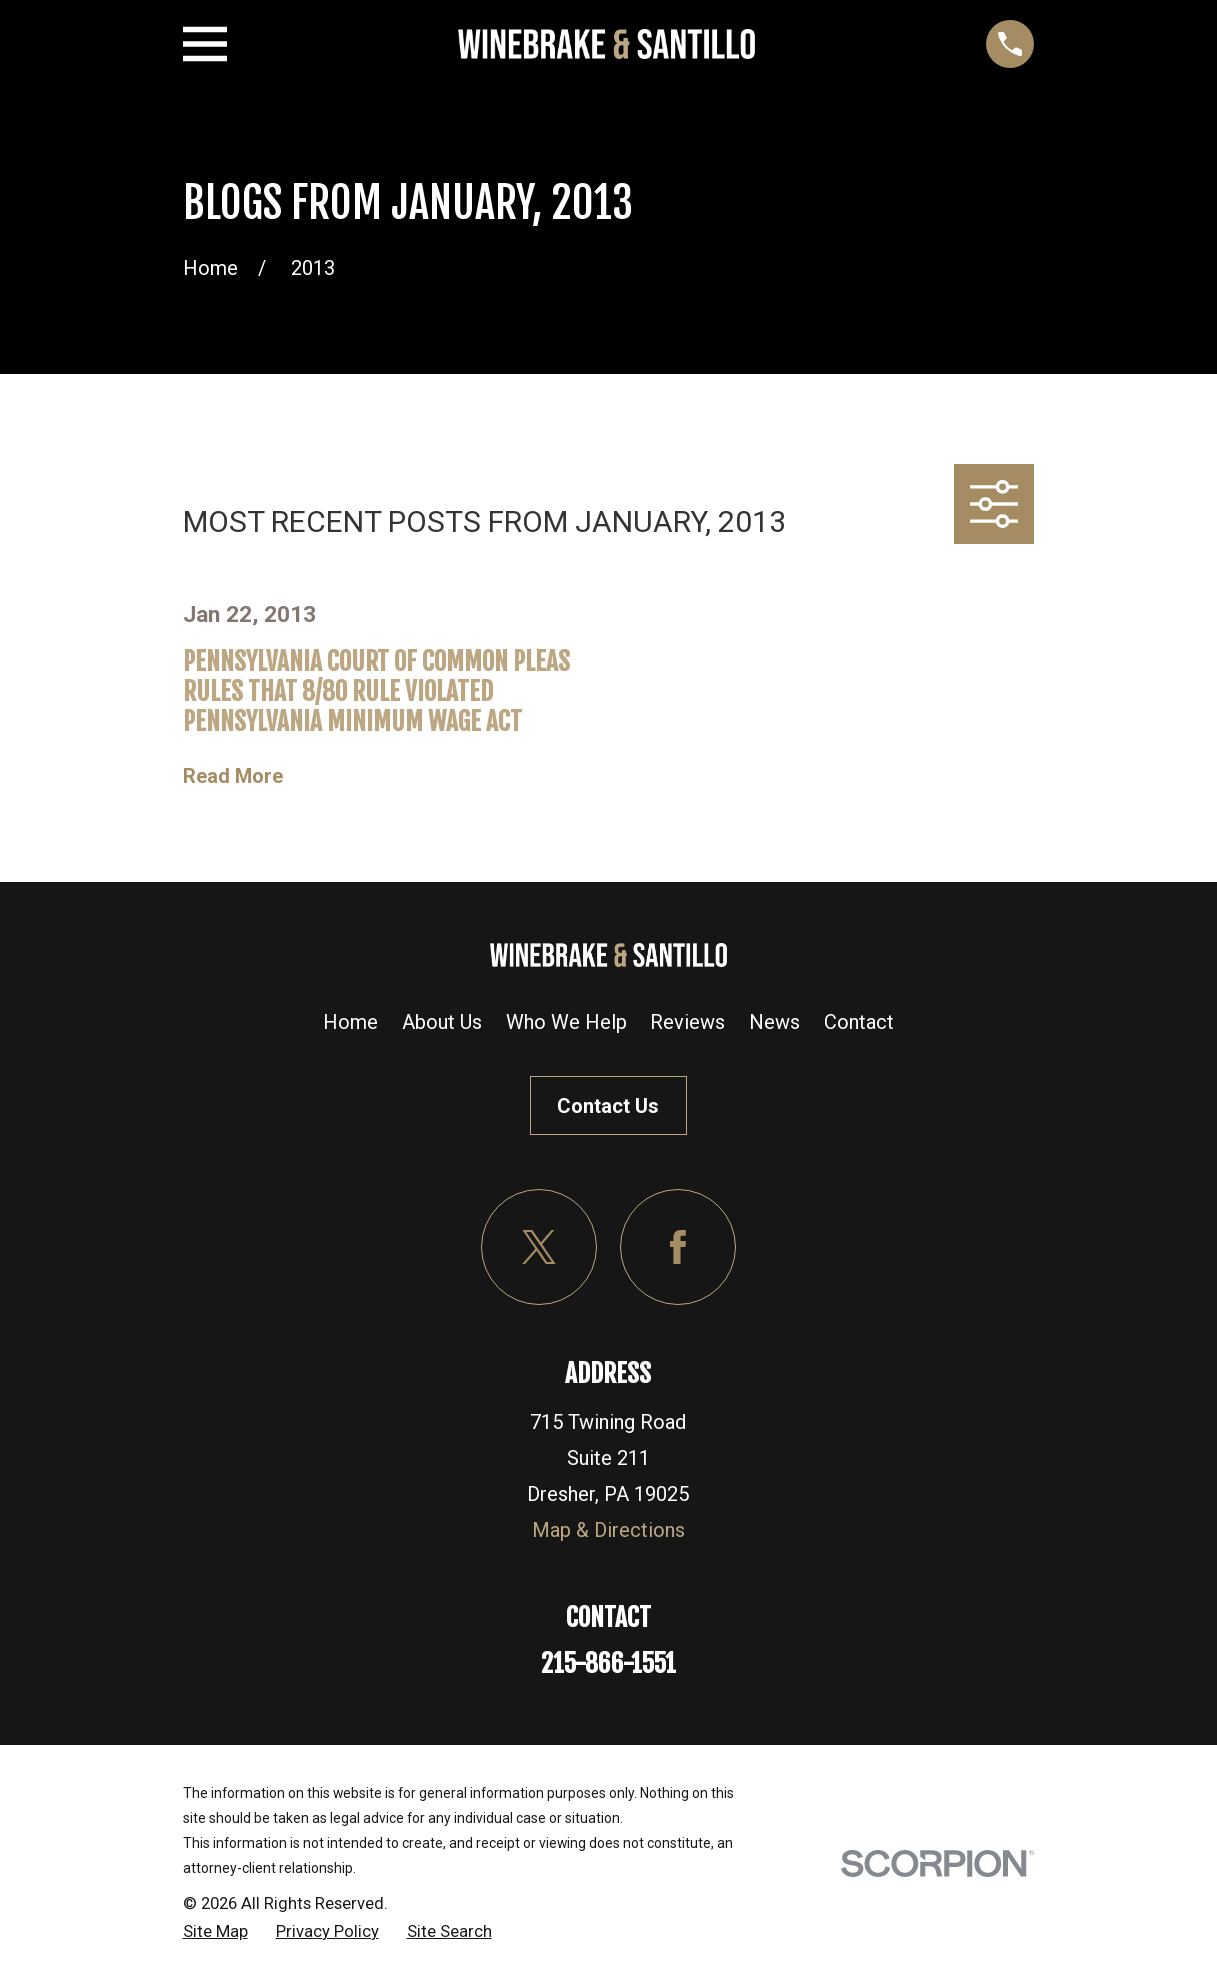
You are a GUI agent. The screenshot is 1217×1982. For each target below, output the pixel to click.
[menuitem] (215, 1932)
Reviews (687, 1022)
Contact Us (608, 1106)
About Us (442, 1022)
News (774, 1022)
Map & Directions (608, 1530)
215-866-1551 (608, 1663)
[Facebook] (678, 1247)
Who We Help (566, 1022)
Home (350, 1022)
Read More (233, 776)
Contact (859, 1022)
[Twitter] (539, 1247)
